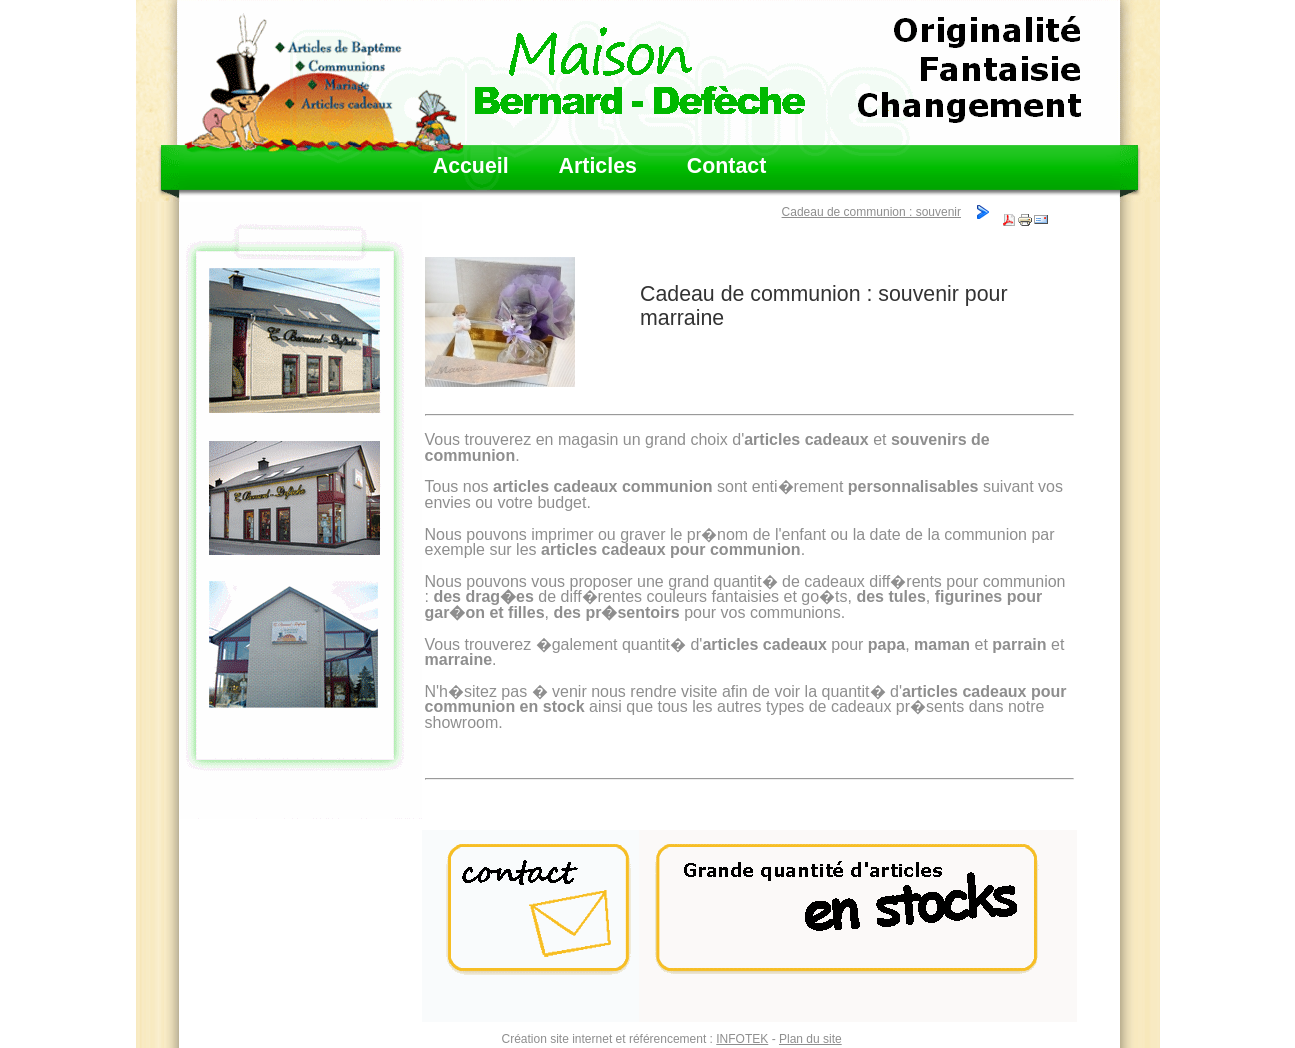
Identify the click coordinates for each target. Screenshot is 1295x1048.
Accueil (471, 166)
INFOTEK (742, 1039)
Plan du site (810, 1039)
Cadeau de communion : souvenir (871, 212)
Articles (598, 166)
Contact (726, 166)
